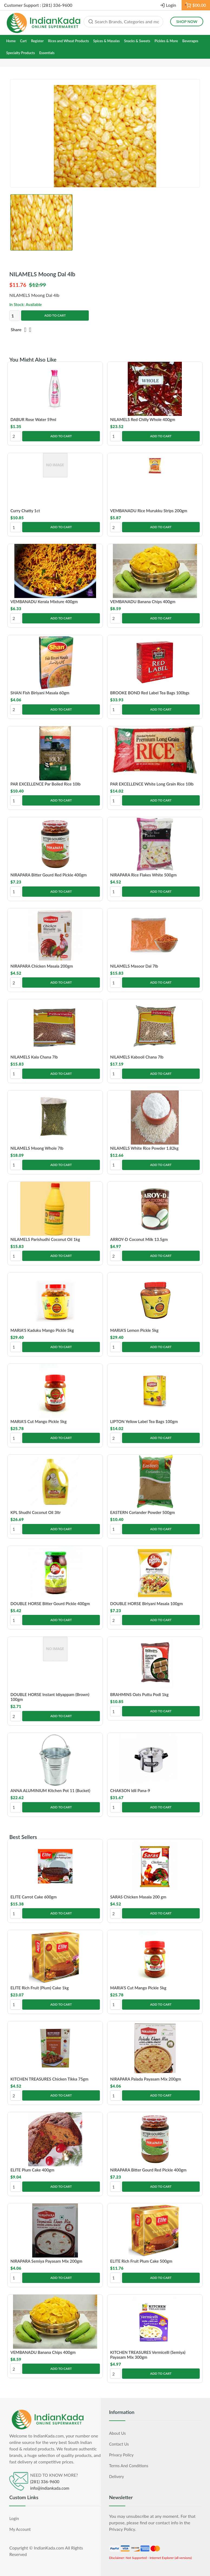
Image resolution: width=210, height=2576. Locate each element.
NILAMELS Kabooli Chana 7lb (136, 1056)
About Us (117, 2433)
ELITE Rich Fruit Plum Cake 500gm (141, 2261)
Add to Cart (55, 315)
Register (37, 41)
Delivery (116, 2476)
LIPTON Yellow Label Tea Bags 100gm (144, 1421)
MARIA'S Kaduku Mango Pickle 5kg (42, 1330)
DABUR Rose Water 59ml (33, 419)
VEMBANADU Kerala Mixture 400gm (44, 601)
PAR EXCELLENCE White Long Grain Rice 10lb (151, 783)
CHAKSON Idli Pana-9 (130, 1790)
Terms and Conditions (128, 2465)
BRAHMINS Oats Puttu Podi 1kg (139, 1694)
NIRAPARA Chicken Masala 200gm (41, 966)
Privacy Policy (121, 2454)
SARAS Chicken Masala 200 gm (138, 1896)
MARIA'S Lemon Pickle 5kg (134, 1330)
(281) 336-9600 (44, 2481)
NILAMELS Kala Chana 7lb (34, 1056)
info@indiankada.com (49, 2488)
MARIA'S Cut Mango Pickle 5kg (38, 1421)
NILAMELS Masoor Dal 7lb (134, 966)
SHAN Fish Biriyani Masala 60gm (39, 692)
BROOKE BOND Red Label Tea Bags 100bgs (149, 692)
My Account (20, 2529)
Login (171, 5)
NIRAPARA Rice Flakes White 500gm (143, 874)
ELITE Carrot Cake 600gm (33, 1896)
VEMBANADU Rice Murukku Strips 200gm (148, 510)
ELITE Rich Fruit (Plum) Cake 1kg (39, 1987)
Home (11, 41)
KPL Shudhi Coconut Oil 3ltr (35, 1512)
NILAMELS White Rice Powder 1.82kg (144, 1148)
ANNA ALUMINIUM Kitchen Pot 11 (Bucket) (50, 1790)
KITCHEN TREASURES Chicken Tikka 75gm (49, 2078)
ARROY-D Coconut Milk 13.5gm (139, 1239)
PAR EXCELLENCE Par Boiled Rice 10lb (45, 783)
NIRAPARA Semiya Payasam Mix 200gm (46, 2261)
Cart (23, 41)
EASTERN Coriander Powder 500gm (142, 1512)
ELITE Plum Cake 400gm (32, 2169)
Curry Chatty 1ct (25, 510)
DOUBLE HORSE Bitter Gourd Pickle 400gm (50, 1603)
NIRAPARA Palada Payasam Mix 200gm (145, 2078)
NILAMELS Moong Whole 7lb (36, 1148)
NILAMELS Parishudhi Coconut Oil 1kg (45, 1239)
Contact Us (119, 2444)
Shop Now (186, 21)
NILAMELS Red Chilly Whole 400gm (142, 419)
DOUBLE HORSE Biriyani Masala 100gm (146, 1603)
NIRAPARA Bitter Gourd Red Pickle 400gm (48, 874)
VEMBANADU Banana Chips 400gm (142, 601)
